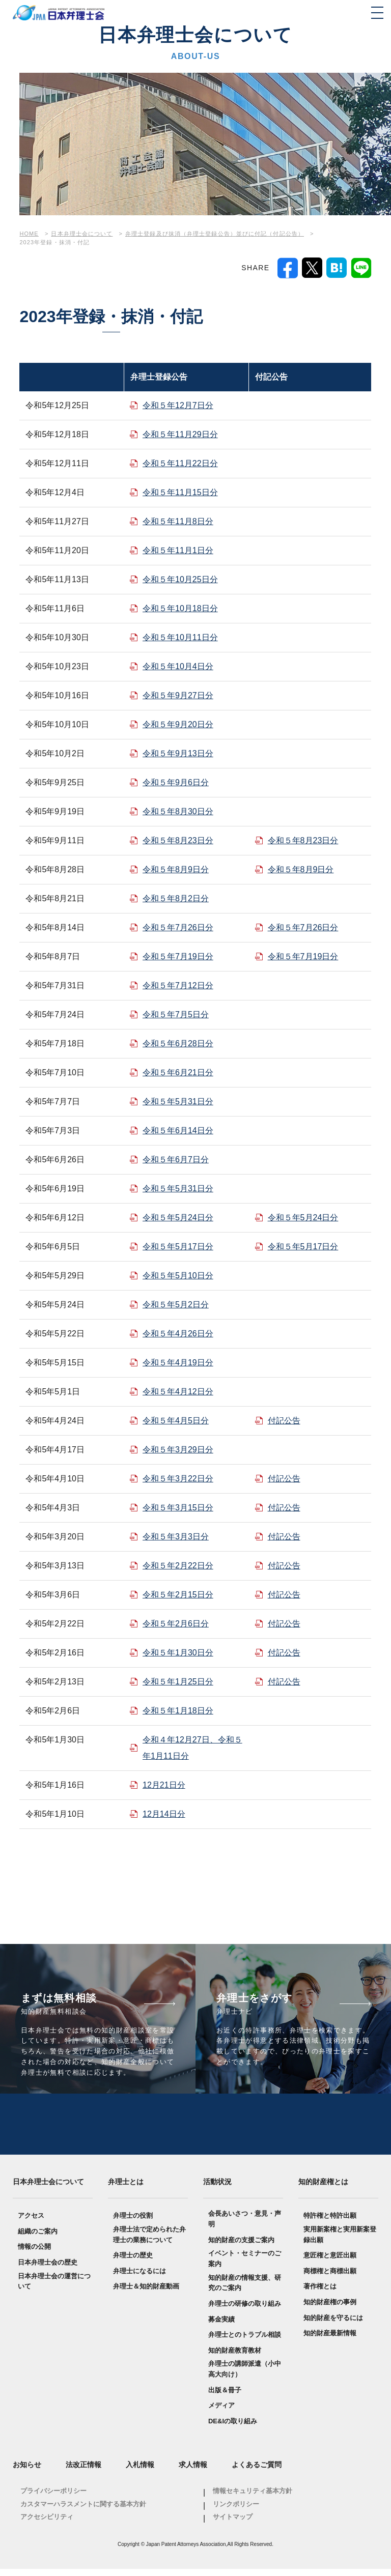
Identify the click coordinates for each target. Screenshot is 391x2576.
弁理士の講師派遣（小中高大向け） (244, 2376)
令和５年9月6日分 (176, 782)
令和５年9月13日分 (178, 753)
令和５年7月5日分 (176, 1014)
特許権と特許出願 (329, 2222)
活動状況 (217, 2189)
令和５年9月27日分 (178, 695)
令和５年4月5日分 (176, 1420)
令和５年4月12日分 (178, 1391)
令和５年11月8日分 (178, 521)
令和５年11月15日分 (180, 492)
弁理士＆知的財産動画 (146, 2294)
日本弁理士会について (48, 2189)
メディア (221, 2412)
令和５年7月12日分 (178, 985)
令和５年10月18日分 (180, 608)
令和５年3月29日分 (178, 1449)
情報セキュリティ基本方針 (252, 2498)
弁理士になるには (139, 2278)
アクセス (31, 2222)
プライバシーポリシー (53, 2498)
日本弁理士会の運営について (54, 2288)
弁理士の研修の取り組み (244, 2310)
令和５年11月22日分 (180, 463)
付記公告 (284, 1420)
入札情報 (140, 2472)
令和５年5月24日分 (178, 1217)
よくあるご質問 (257, 2472)
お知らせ (27, 2472)
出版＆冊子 (224, 2397)
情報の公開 (34, 2254)
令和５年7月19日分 (178, 956)
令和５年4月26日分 (178, 1333)
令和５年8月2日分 (176, 898)
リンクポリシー (236, 2511)
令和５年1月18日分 (178, 1710)
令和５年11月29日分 (180, 434)
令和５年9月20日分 (178, 724)
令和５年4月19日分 (178, 1362)
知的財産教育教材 (234, 2357)
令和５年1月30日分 (178, 1652)
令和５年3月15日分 (178, 1507)
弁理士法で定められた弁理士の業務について (149, 2241)
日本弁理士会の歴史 (47, 2269)
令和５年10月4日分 (178, 666)
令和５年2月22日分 (178, 1565)
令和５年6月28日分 (178, 1043)
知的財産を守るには (333, 2325)
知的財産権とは (323, 2189)
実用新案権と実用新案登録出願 (339, 2241)
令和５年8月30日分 (178, 811)
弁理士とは (126, 2189)
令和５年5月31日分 (178, 1101)
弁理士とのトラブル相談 (244, 2341)
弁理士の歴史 (133, 2262)
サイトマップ (233, 2524)
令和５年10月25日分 (180, 579)
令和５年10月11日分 (180, 637)
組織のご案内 (38, 2238)
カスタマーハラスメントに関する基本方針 (83, 2511)
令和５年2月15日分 (178, 1594)
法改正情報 (83, 2472)
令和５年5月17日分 (178, 1246)
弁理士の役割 (133, 2222)
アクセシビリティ (46, 2524)
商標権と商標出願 (329, 2278)
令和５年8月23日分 (178, 840)
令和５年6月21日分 (178, 1072)
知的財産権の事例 (329, 2309)
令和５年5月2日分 (176, 1304)
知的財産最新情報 (329, 2340)
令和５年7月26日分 (178, 927)
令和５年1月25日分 (178, 1681)
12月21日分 (164, 1785)
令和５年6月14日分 (178, 1130)
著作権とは (320, 2294)
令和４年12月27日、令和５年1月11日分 (192, 1747)
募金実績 (221, 2326)
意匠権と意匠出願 (329, 2262)
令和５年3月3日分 (176, 1536)
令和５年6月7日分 (176, 1159)
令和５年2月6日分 (176, 1623)
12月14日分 (164, 1814)
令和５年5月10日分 (178, 1275)
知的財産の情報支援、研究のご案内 (244, 2290)
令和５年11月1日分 (178, 550)
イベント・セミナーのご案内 (244, 2265)
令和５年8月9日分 (176, 869)
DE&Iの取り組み (232, 2428)
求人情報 (193, 2472)
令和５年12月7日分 (178, 405)
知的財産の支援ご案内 (241, 2247)
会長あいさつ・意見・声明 (244, 2226)
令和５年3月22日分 (178, 1478)
